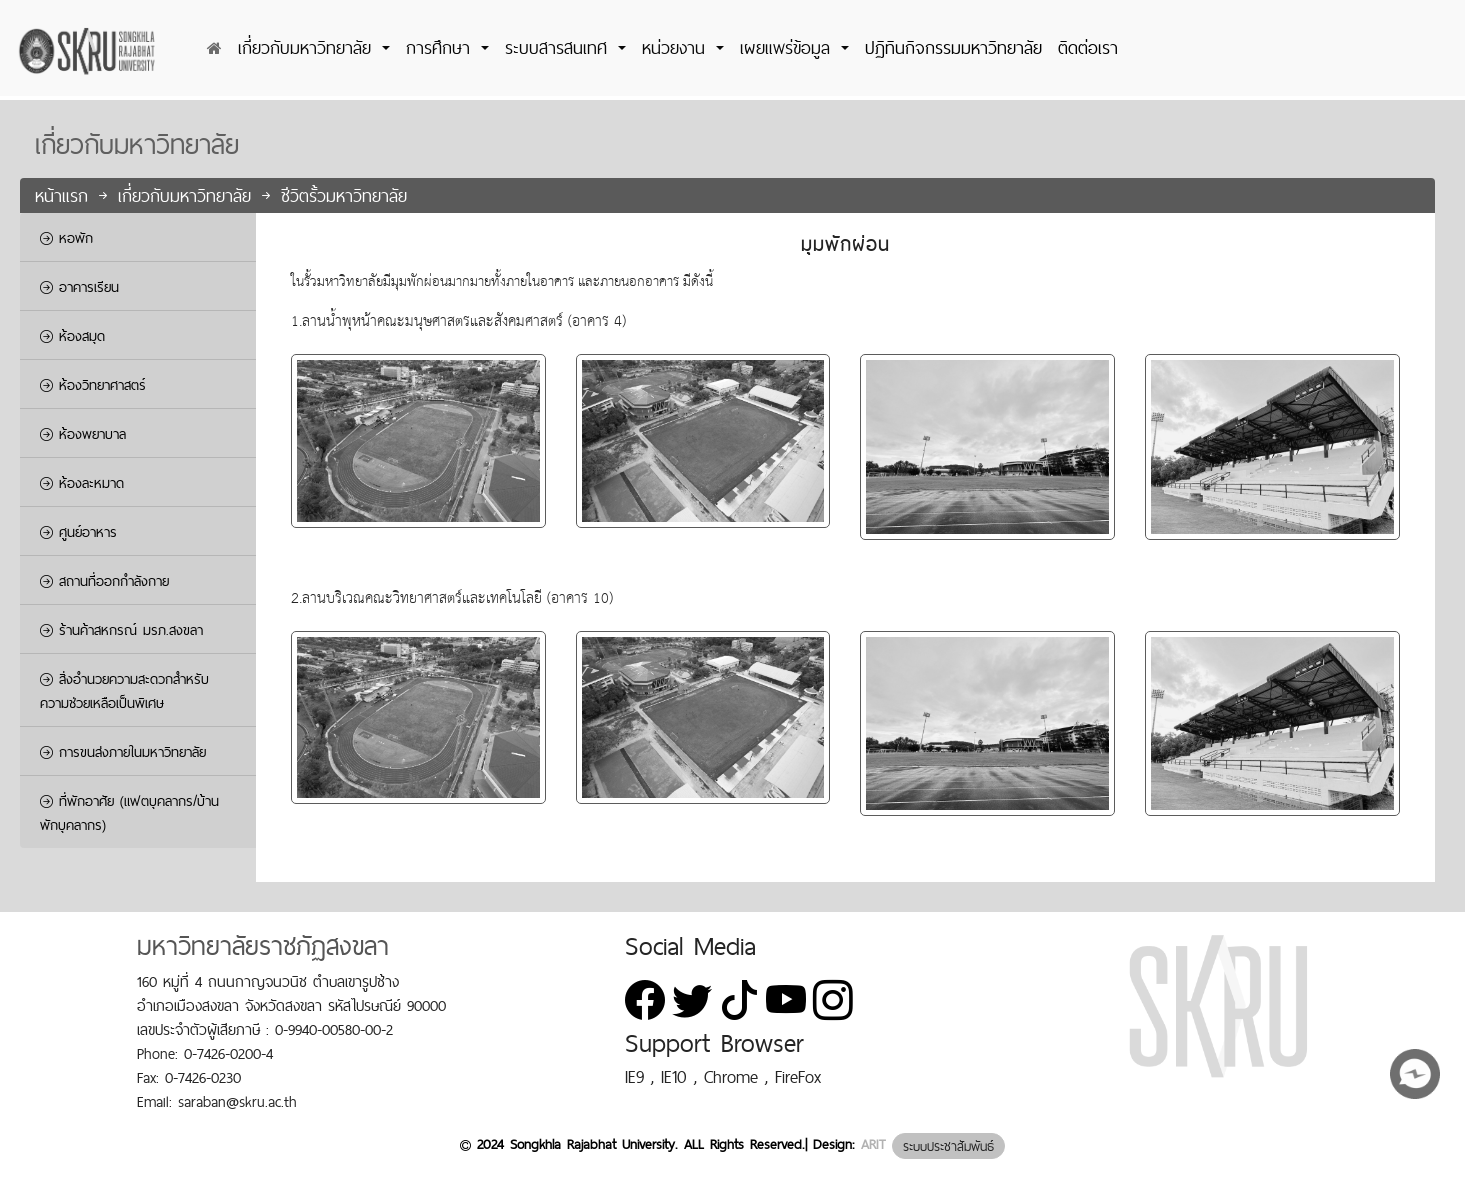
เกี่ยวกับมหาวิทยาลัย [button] (308, 47)
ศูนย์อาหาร (78, 532)
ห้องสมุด (72, 336)
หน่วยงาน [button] (677, 47)
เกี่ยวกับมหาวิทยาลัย (188, 195)
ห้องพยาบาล (83, 434)
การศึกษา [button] (441, 47)
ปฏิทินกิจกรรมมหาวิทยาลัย (953, 47)
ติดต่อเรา (1088, 47)
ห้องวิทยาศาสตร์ (93, 385)
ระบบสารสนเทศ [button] (559, 47)
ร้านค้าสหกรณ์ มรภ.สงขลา (121, 630)
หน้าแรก (65, 195)
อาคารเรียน (79, 287)
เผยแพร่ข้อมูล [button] (788, 47)
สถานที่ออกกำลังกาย (104, 581)
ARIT (873, 1145)
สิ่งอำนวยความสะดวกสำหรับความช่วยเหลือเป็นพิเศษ (124, 691)
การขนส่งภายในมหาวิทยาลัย (123, 752)
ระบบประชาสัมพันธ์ (948, 1146)
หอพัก (66, 238)
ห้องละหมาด (82, 483)
